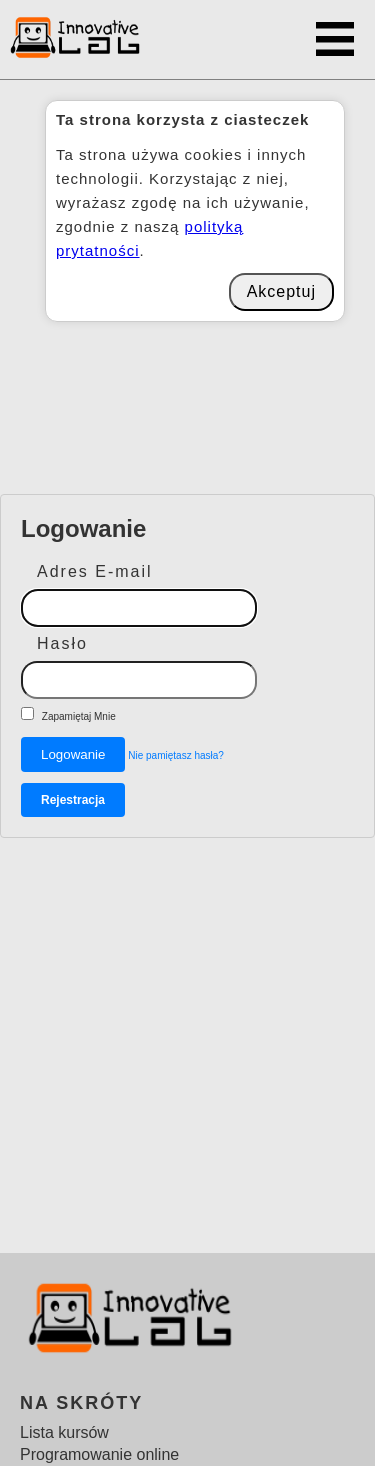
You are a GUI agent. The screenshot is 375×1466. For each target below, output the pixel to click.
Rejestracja (73, 800)
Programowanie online (99, 1454)
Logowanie (73, 754)
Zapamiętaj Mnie (79, 716)
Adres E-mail (95, 571)
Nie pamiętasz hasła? (176, 755)
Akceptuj (281, 291)
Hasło (62, 643)
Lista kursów (64, 1432)
